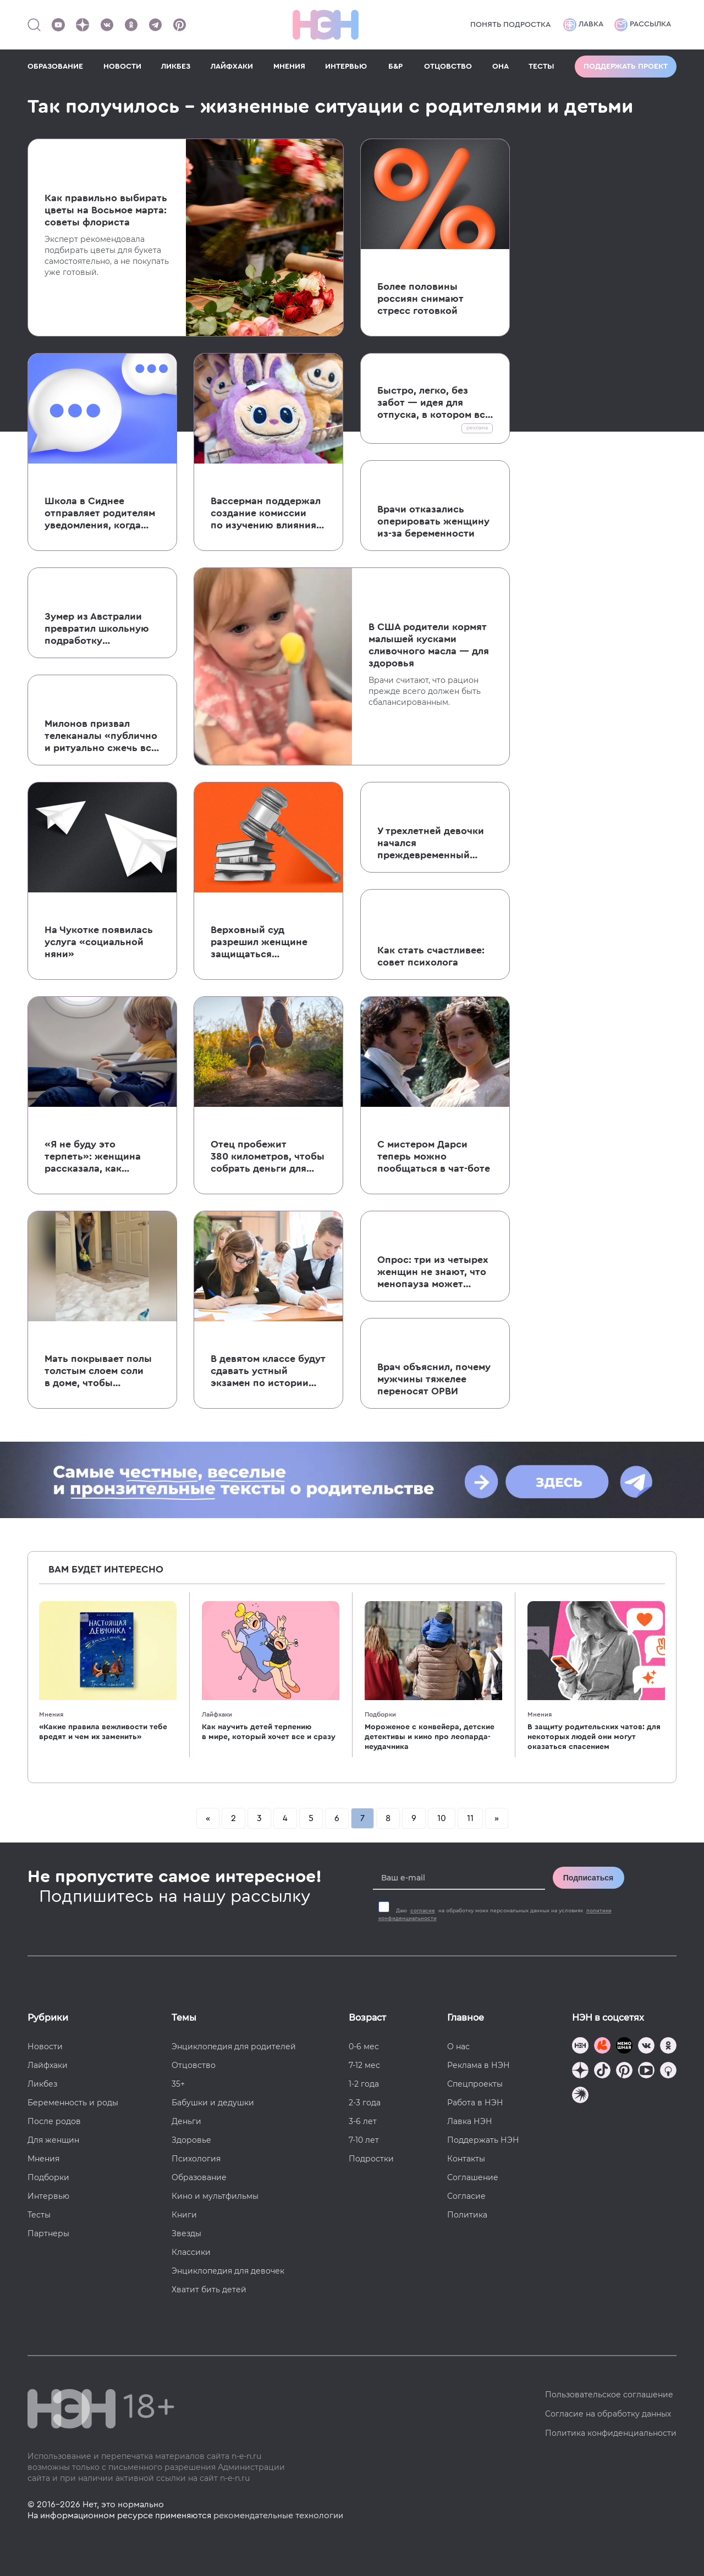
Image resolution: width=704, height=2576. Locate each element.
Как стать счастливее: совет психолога (431, 956)
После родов (54, 2121)
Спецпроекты (475, 2084)
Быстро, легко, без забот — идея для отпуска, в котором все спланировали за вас (434, 403)
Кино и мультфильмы (215, 2196)
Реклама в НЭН (478, 2065)
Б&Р (395, 66)
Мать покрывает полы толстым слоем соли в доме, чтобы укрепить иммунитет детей (98, 1371)
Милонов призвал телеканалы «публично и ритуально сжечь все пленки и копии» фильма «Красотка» (101, 736)
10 (441, 1818)
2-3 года (365, 2103)
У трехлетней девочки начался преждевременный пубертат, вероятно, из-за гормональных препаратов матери (434, 843)
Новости (45, 2046)
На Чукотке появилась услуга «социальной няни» (99, 942)
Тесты (39, 2215)
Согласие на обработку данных (608, 2414)
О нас (458, 2046)
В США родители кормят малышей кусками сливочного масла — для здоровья (429, 645)
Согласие (466, 2196)
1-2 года (364, 2084)
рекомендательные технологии (278, 2515)
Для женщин (53, 2140)
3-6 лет (363, 2121)
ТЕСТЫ (541, 66)
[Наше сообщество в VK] (106, 24)
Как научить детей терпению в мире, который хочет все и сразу (269, 1732)
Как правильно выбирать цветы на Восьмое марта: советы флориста (106, 210)
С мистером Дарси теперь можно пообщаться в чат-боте (433, 1156)
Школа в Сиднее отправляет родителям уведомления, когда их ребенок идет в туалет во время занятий (100, 513)
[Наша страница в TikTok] (602, 2071)
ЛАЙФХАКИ (232, 66)
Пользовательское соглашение (609, 2395)
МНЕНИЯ (289, 66)
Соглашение (472, 2177)
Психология (196, 2159)
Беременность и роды (73, 2103)
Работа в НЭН (475, 2103)
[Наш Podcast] (668, 2071)
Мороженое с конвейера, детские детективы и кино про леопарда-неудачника (429, 1737)
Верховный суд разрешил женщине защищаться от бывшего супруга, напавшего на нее (261, 942)
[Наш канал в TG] (580, 2046)
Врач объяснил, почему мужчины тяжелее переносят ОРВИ (434, 1379)
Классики (191, 2252)
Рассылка (642, 24)
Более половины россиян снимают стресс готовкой (420, 299)
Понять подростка (510, 25)
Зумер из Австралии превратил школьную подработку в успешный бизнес (97, 629)
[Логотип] (326, 25)
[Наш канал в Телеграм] (155, 24)
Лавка (583, 24)
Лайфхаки (217, 1714)
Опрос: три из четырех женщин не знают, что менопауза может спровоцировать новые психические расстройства (434, 1272)
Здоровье (191, 2140)
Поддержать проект (626, 66)
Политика (467, 2215)
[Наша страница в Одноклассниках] (131, 24)
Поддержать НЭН (483, 2140)
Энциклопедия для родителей (234, 2046)
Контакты (466, 2159)
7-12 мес (364, 2065)
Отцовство (194, 2065)
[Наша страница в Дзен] (82, 24)
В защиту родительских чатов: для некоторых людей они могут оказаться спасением (594, 1737)
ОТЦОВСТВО (448, 66)
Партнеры (48, 2233)
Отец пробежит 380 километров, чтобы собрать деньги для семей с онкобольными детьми (267, 1156)
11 (470, 1818)
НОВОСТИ (122, 66)
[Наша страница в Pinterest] (179, 24)
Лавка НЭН (469, 2121)
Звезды (186, 2233)
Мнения (51, 1714)
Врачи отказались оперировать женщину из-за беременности (433, 521)
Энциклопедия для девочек (228, 2271)
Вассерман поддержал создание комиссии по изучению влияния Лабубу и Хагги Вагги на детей (266, 513)
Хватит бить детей (209, 2289)
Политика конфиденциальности (610, 2433)
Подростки (371, 2159)
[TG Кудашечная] (602, 2046)
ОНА (500, 66)
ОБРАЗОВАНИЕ (55, 66)
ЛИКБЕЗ (175, 66)
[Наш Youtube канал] (58, 24)
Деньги (186, 2121)
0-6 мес (364, 2046)
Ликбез (42, 2084)
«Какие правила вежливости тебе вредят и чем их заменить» (103, 1732)
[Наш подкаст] (580, 2096)
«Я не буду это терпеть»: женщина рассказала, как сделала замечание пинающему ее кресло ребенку (99, 1156)
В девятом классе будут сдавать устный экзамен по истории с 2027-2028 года (268, 1371)
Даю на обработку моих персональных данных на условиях (495, 1914)
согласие (422, 1910)
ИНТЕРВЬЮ (346, 66)
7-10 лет (364, 2140)
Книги (184, 2215)
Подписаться (588, 1877)
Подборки (380, 1714)
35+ (178, 2084)
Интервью (48, 2196)
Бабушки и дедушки (213, 2103)
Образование (199, 2177)
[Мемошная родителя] (624, 2046)
